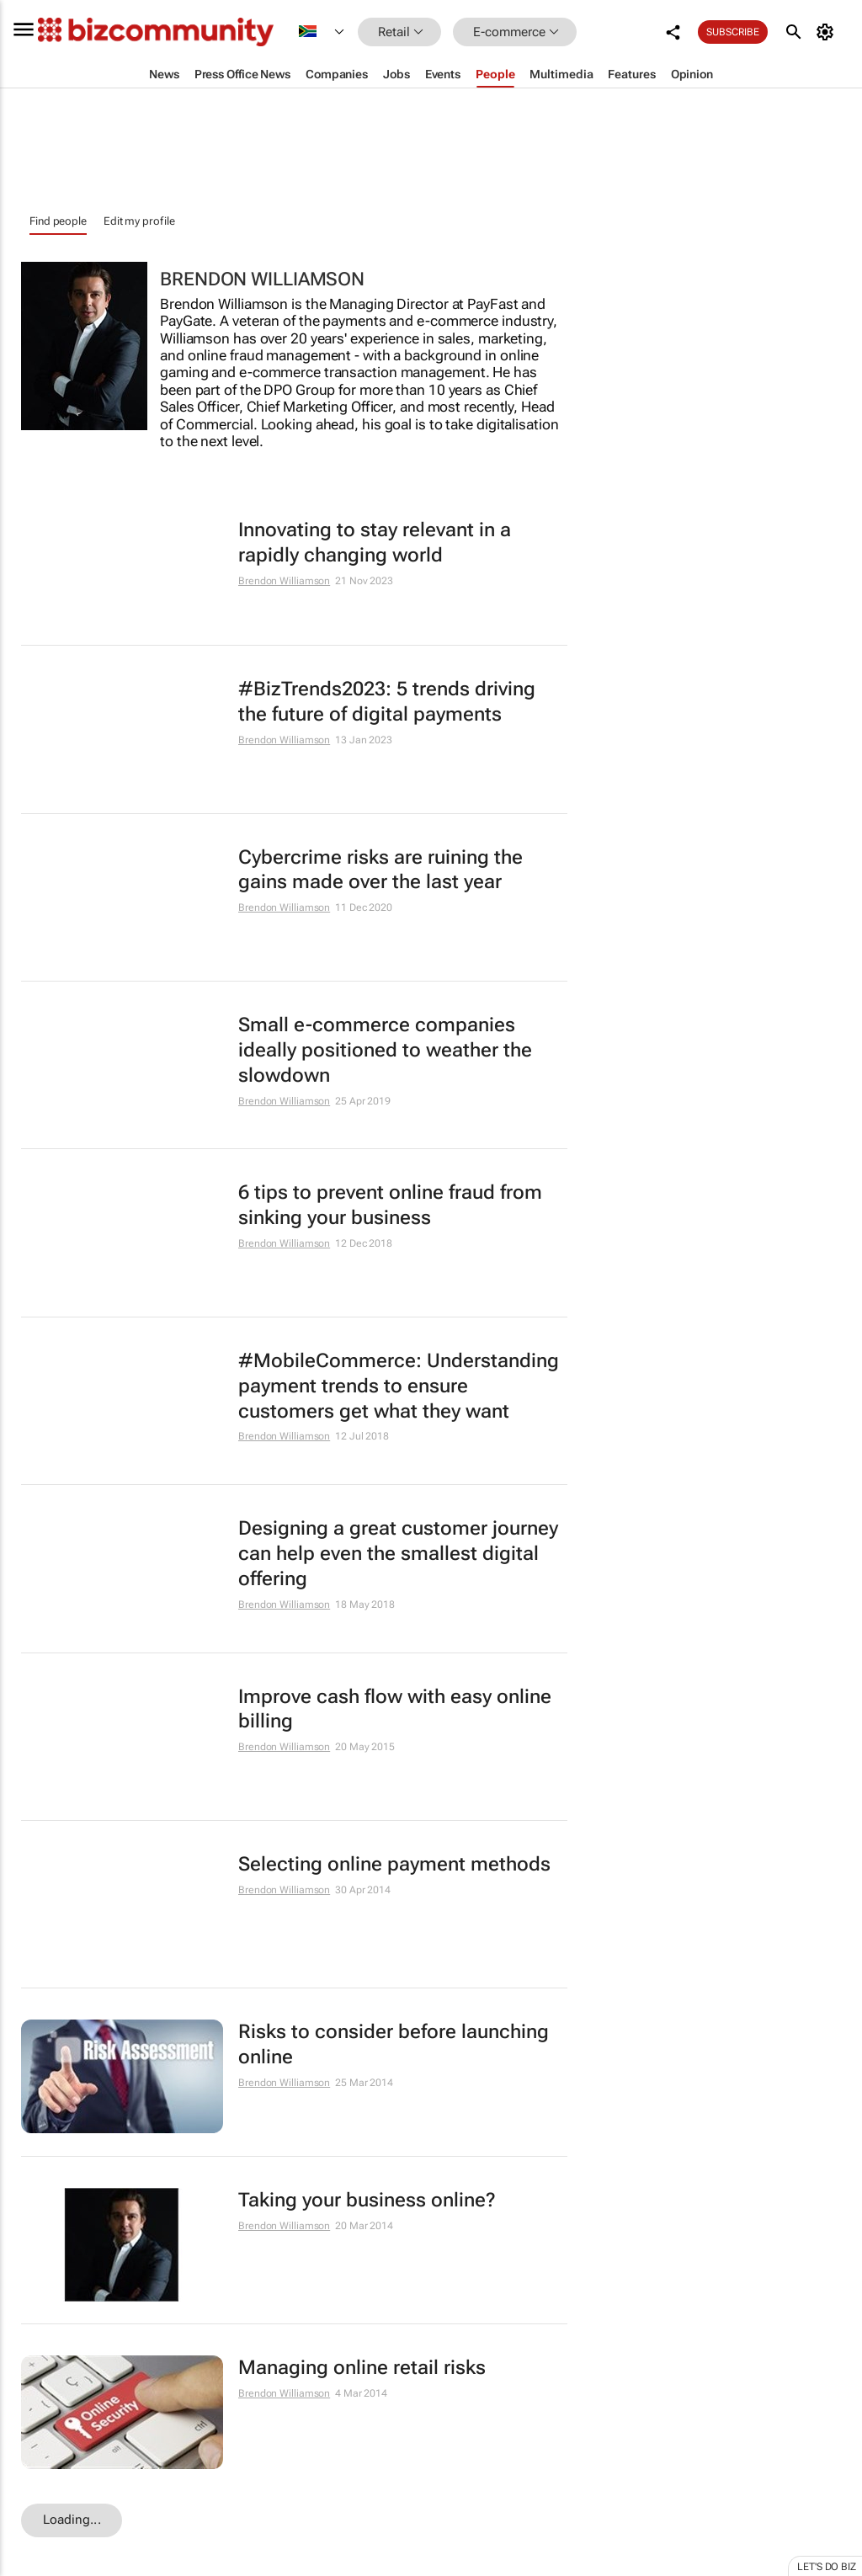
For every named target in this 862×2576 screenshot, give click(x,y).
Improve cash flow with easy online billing (394, 1709)
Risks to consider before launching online (393, 2044)
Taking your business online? (367, 2200)
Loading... (72, 2519)
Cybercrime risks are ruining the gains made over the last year (380, 870)
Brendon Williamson (284, 581)
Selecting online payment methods (394, 1864)
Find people (58, 221)
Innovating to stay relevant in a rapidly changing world (374, 543)
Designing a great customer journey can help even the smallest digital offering (398, 1553)
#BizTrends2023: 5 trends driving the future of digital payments (386, 702)
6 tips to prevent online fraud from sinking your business (390, 1205)
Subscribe (733, 32)
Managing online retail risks (362, 2367)
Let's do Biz (826, 2567)
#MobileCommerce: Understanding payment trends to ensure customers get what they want (398, 1386)
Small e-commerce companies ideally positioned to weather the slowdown (385, 1050)
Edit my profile (139, 221)
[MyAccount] (828, 32)
